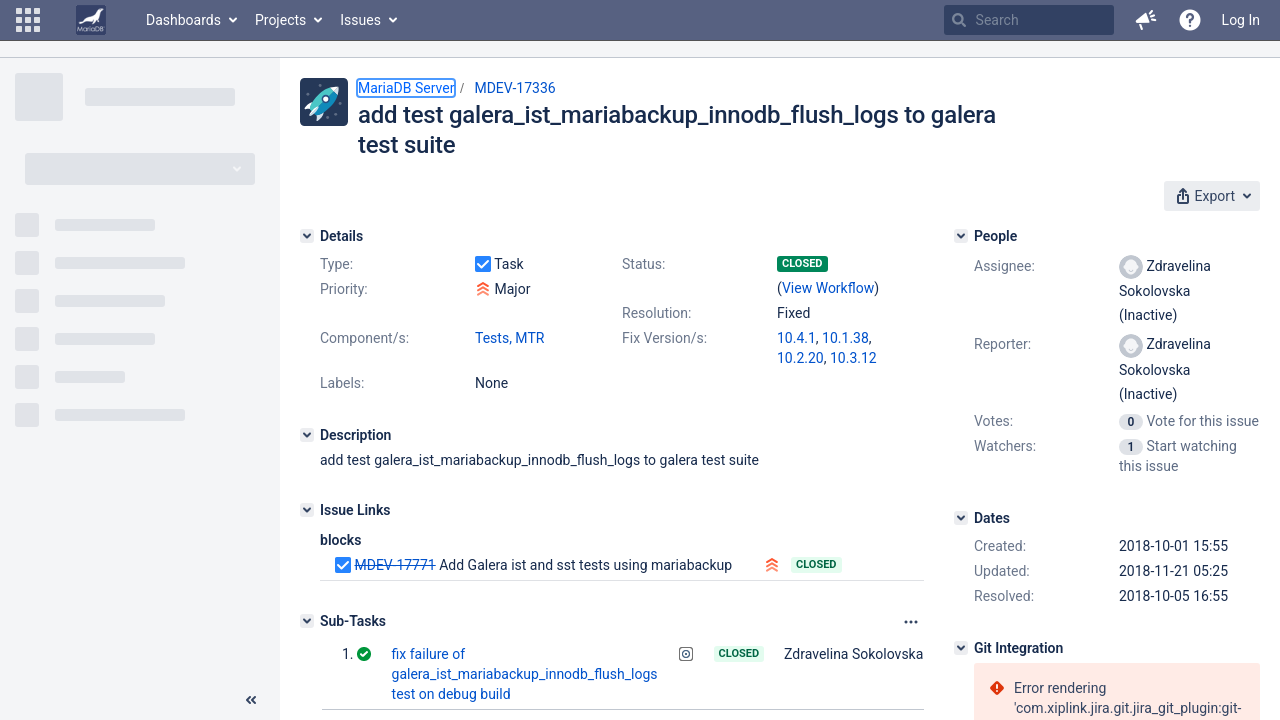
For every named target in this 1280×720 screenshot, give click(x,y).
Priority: (344, 289)
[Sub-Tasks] (307, 621)
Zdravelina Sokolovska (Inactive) (884, 654)
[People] (961, 236)
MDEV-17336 (514, 88)
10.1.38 (845, 338)
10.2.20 (800, 358)
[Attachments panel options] (911, 622)
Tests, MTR (509, 338)
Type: (336, 264)
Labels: (342, 383)
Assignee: (1004, 266)
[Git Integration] (961, 648)
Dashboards (183, 20)
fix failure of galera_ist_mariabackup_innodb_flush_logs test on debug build (525, 674)
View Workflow (828, 288)
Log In (1241, 20)
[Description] (307, 435)
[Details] (307, 236)
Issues (360, 20)
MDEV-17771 (394, 565)
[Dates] (961, 518)
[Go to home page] (91, 20)
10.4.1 (796, 338)
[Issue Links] (307, 510)
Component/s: (364, 338)
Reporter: (1002, 344)
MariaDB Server (406, 88)
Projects (280, 20)
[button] (28, 20)
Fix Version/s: (664, 338)
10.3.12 (853, 358)
